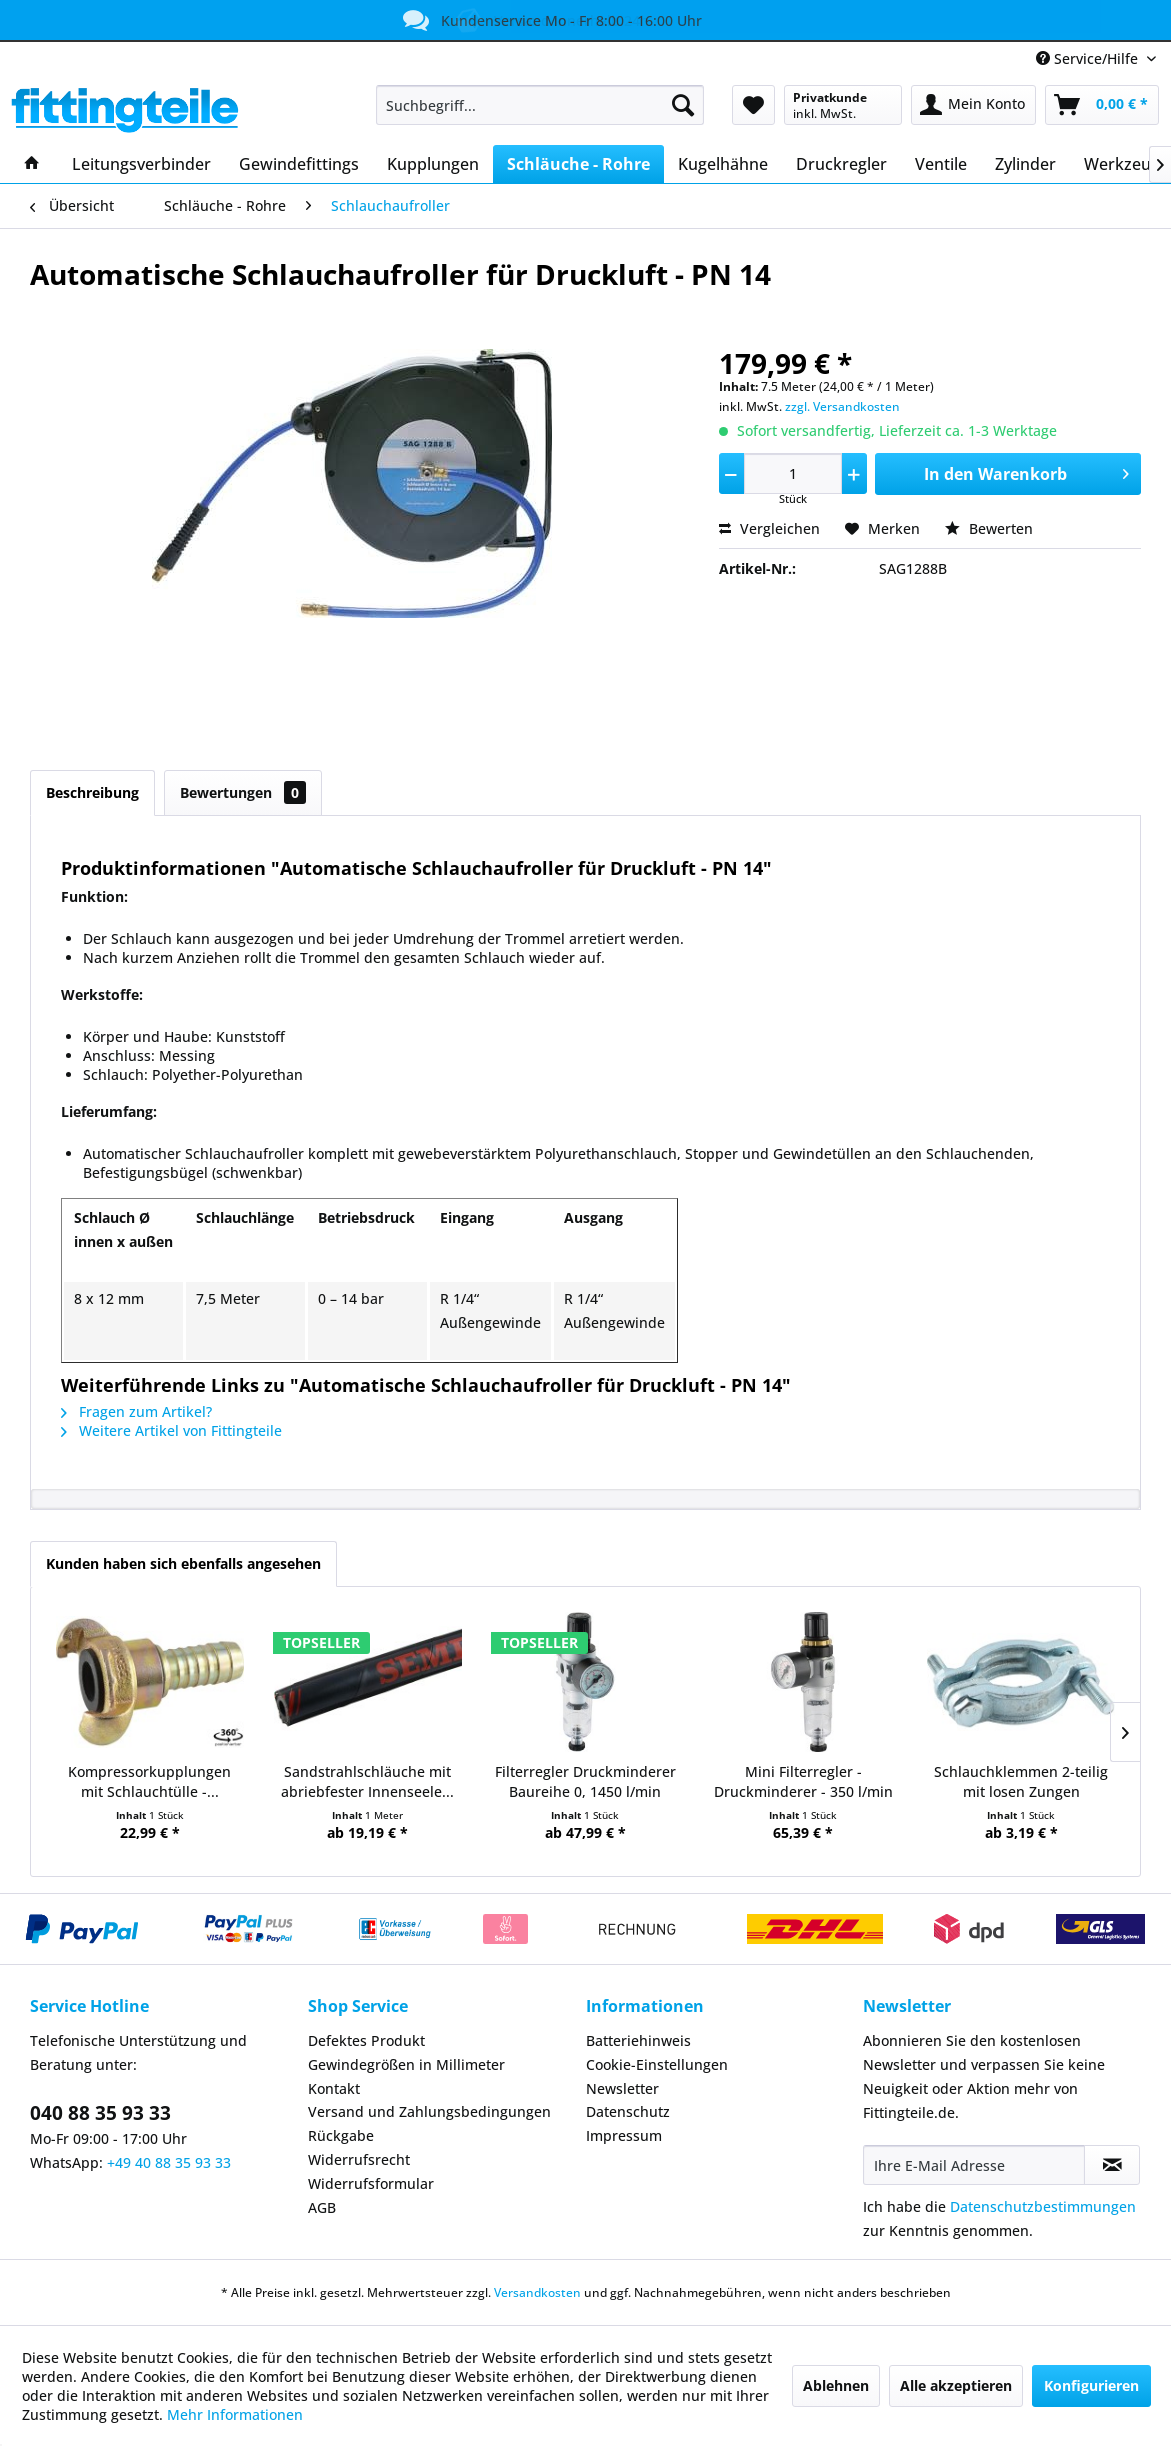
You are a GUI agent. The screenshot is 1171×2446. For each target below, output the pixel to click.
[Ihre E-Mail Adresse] (974, 2165)
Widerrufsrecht (359, 2159)
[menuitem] (540, 105)
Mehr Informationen (235, 2414)
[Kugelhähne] (723, 164)
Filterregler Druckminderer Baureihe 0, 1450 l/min (585, 1781)
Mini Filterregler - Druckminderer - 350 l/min (803, 1781)
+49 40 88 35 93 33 (169, 2162)
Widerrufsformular (371, 2183)
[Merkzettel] (753, 105)
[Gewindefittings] (299, 164)
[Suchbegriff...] (540, 105)
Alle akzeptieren (956, 2385)
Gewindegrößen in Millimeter (406, 2064)
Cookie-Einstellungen (657, 2064)
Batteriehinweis (638, 2040)
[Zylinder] (1025, 164)
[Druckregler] (841, 164)
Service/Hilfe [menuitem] (1089, 58)
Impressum (624, 2135)
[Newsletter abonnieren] (1112, 2165)
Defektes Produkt (366, 2040)
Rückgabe (341, 2135)
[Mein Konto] (973, 105)
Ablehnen (836, 2385)
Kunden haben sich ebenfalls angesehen (183, 1563)
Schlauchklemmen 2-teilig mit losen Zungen (1021, 1781)
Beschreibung (92, 792)
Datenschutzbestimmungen (1043, 2206)
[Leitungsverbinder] (141, 164)
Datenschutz (628, 2111)
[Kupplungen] (433, 164)
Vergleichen (769, 528)
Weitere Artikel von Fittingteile (171, 1430)
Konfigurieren (1091, 2385)
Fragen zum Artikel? (136, 1411)
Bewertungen (243, 792)
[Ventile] (941, 164)
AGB (322, 2207)
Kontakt (334, 2088)
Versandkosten (537, 2292)
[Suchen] (683, 105)
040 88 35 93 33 (100, 2113)
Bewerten (989, 528)
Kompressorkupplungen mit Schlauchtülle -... (149, 1781)
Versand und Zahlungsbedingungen (429, 2111)
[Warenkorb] (1102, 105)
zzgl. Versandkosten (842, 406)
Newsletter (622, 2088)
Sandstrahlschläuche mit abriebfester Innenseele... (367, 1781)
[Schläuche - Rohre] (578, 164)
